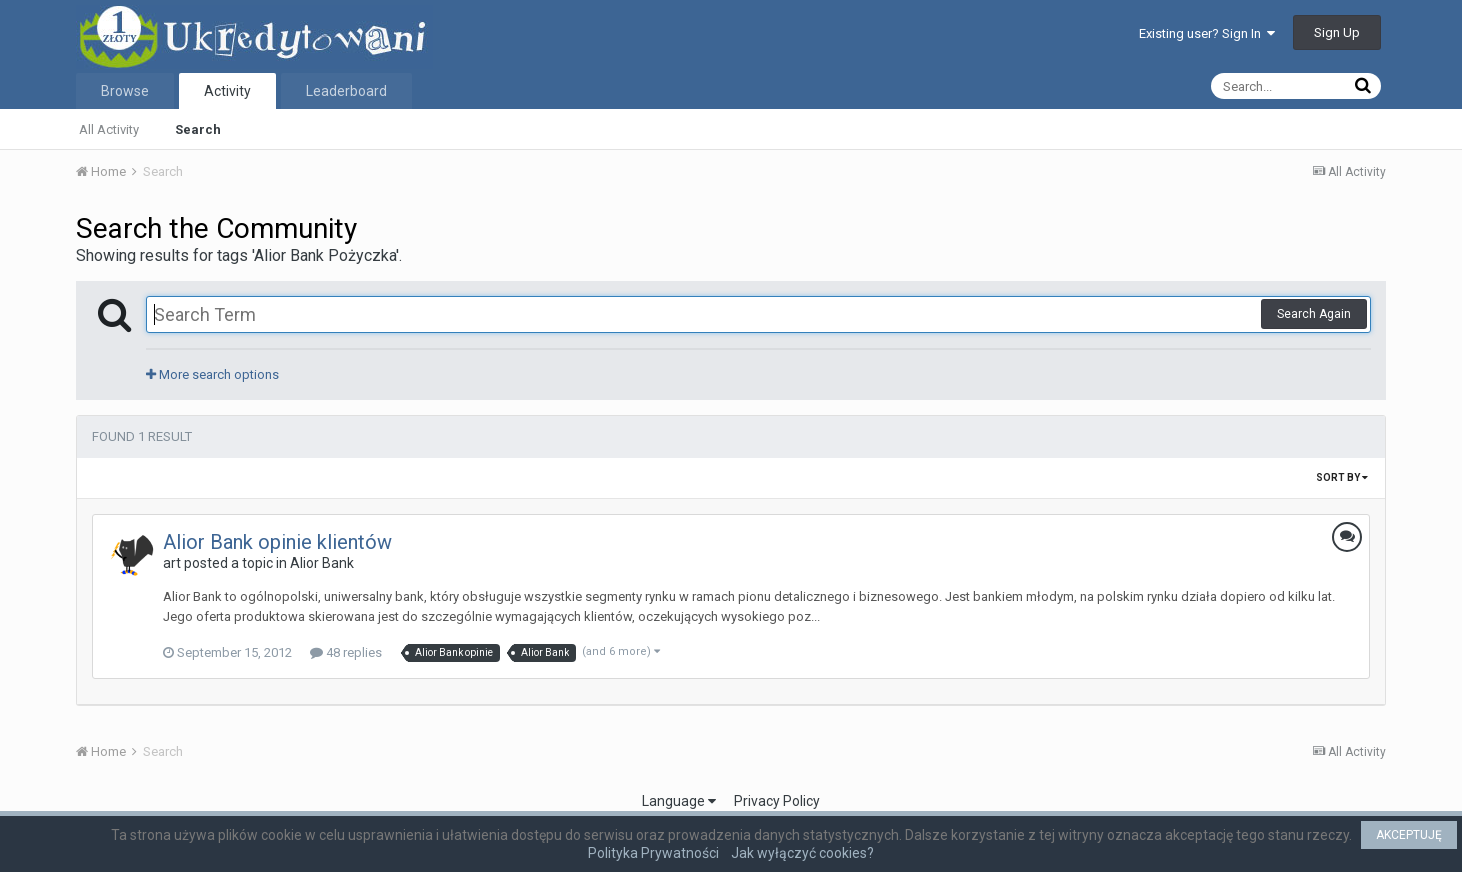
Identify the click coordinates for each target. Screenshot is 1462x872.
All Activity (109, 129)
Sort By (1342, 477)
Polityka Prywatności (653, 853)
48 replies (346, 652)
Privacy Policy (777, 801)
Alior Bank (322, 563)
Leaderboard (346, 91)
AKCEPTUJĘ (1409, 835)
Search (198, 129)
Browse (125, 91)
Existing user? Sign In (1207, 33)
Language (679, 801)
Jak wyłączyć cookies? (802, 853)
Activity (227, 91)
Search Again (1314, 314)
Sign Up (1337, 32)
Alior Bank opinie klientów (277, 542)
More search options (212, 374)
